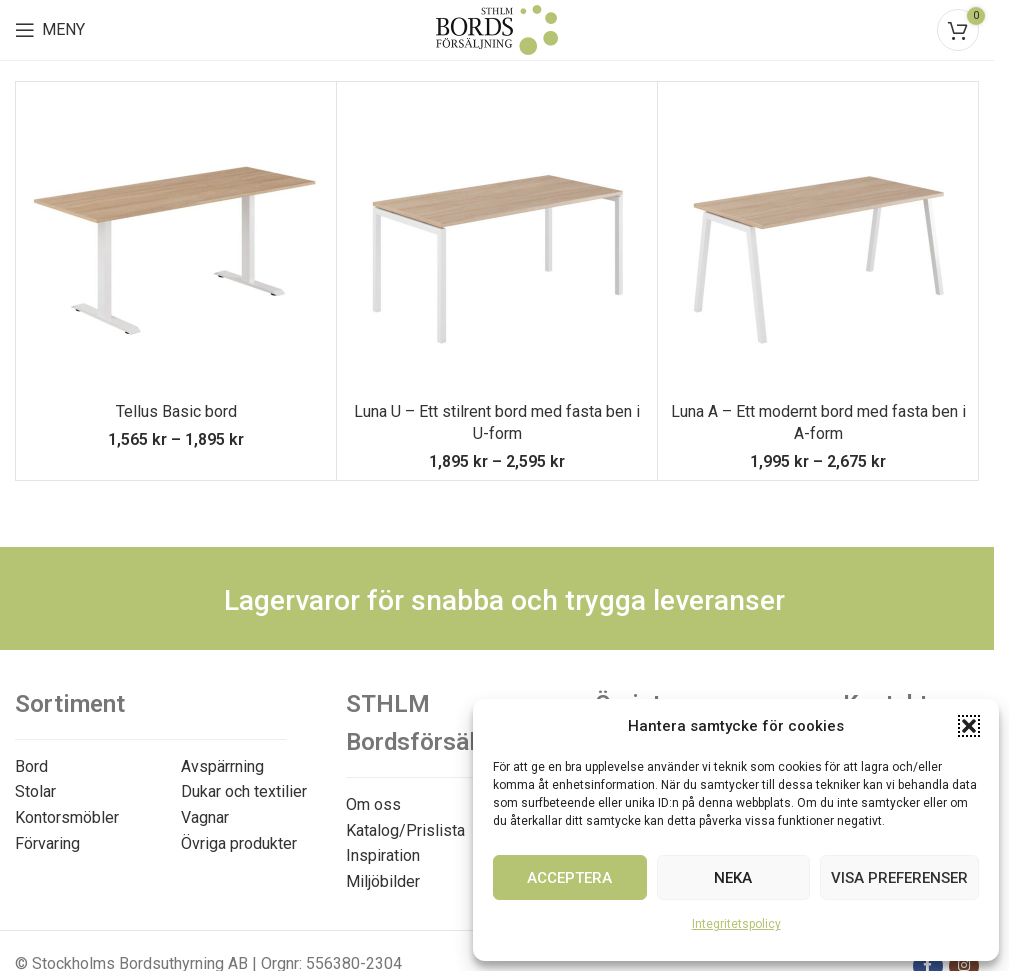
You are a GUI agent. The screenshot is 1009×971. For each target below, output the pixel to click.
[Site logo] (497, 28)
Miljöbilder (383, 881)
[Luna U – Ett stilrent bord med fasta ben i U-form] (497, 242)
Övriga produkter (239, 843)
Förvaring (47, 843)
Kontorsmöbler (67, 817)
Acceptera (569, 878)
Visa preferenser (899, 878)
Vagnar (205, 817)
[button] (969, 726)
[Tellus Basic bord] (176, 242)
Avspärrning (222, 766)
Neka (733, 878)
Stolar (35, 791)
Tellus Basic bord (176, 411)
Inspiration (383, 855)
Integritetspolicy (736, 924)
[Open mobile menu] (50, 30)
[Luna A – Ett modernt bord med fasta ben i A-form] (818, 242)
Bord (31, 766)
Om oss (373, 804)
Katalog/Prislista (405, 830)
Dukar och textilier (244, 791)
